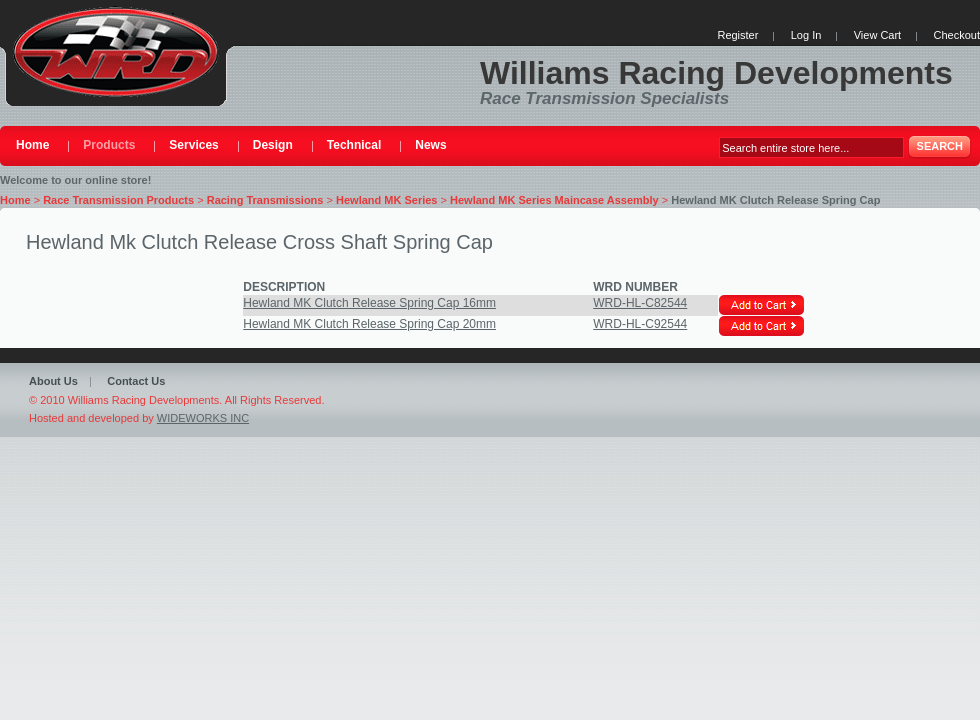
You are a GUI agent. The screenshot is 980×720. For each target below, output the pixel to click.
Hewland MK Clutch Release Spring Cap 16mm (369, 303)
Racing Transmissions (265, 200)
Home (15, 200)
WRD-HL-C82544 (640, 303)
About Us (53, 381)
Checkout (957, 35)
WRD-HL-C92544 (640, 324)
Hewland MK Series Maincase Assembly (554, 200)
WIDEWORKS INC (203, 418)
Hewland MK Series (386, 200)
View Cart (877, 35)
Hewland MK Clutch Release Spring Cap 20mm (369, 324)
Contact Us (136, 381)
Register (737, 35)
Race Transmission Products (118, 200)
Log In (806, 35)
